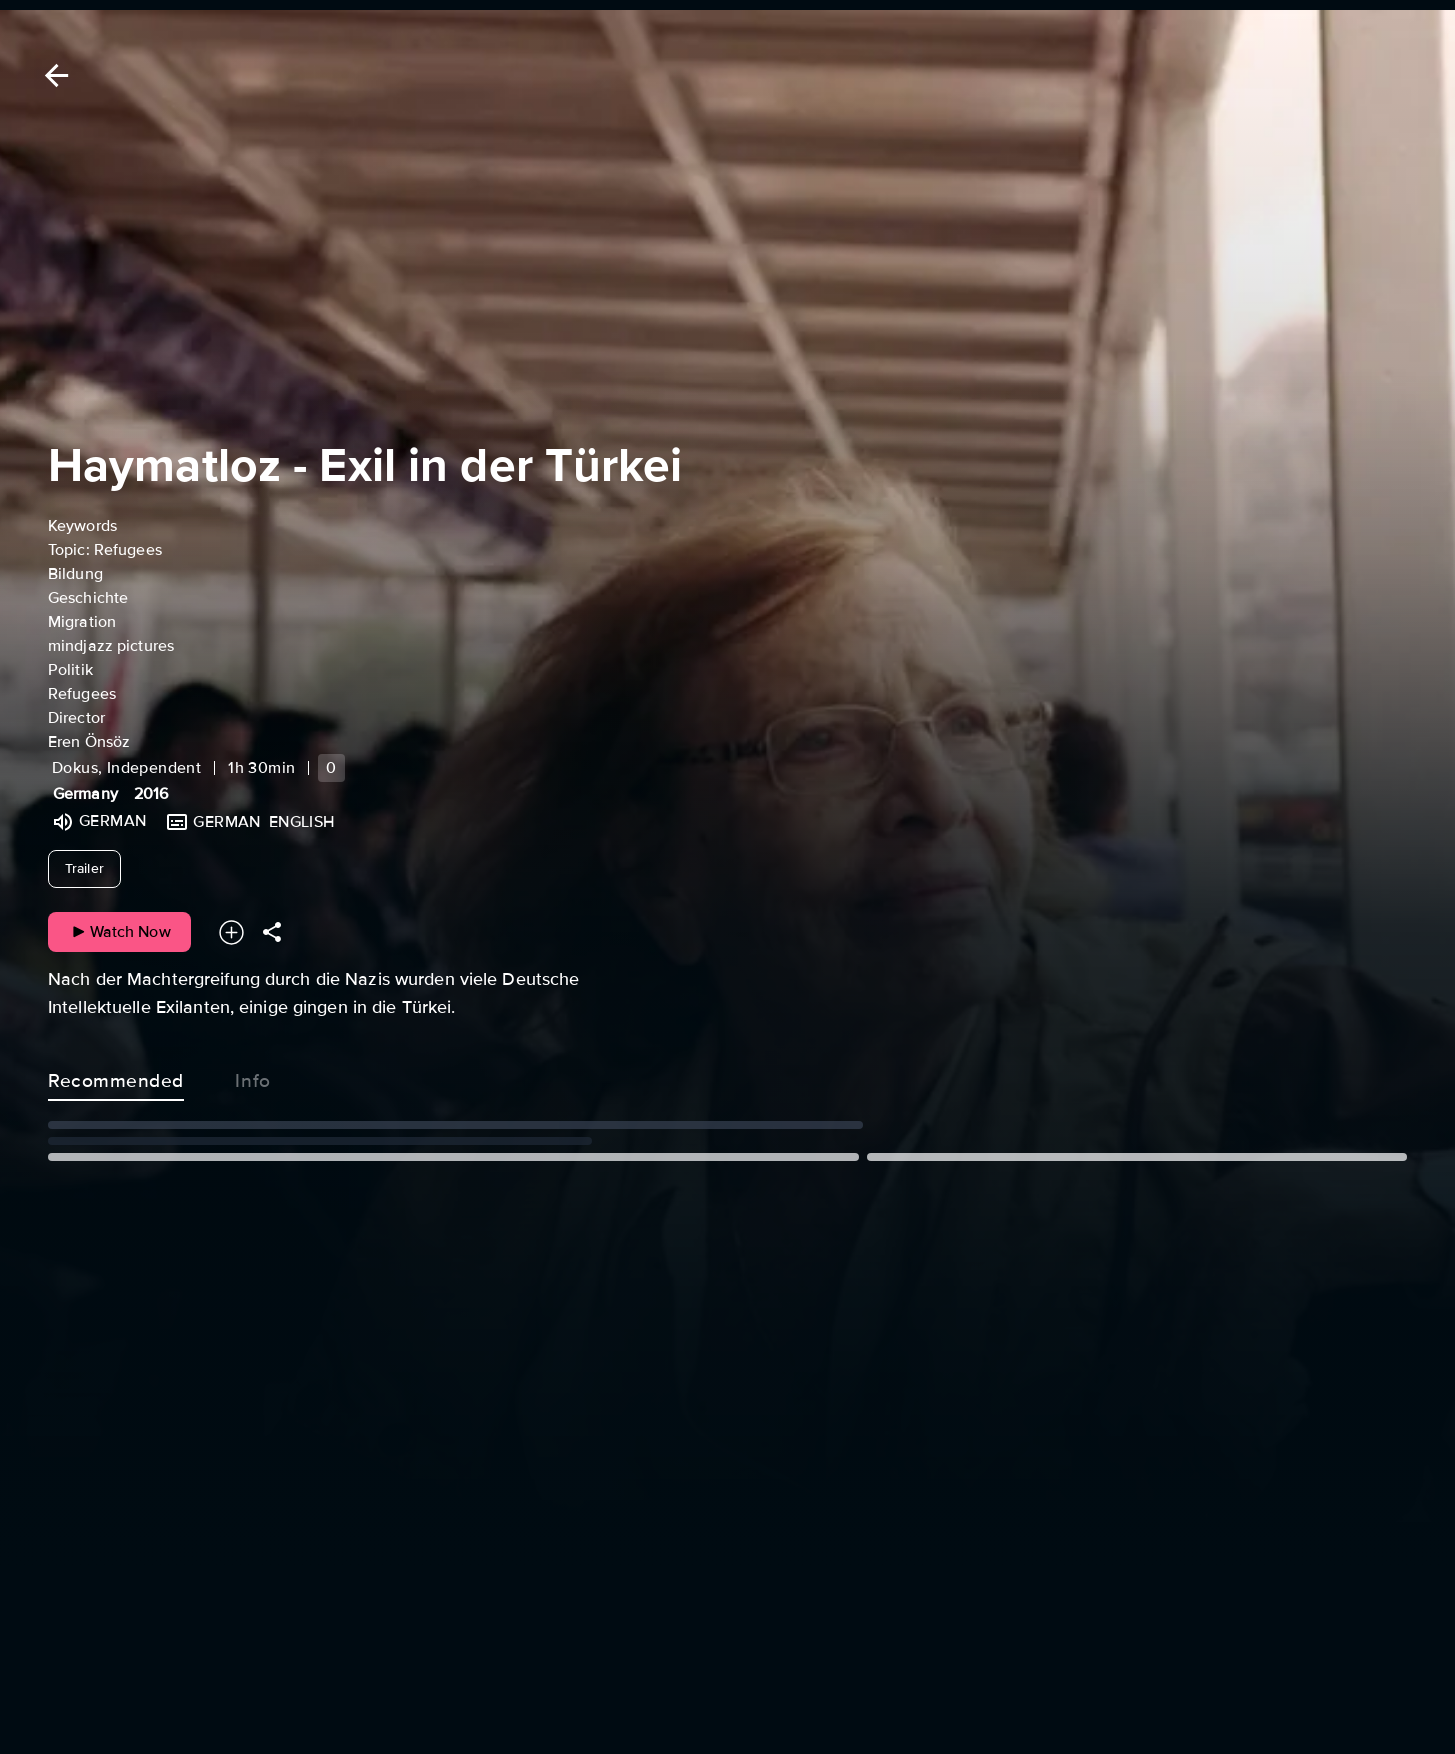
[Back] (53, 75)
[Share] (272, 932)
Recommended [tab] (116, 1077)
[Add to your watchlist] (231, 932)
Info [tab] (253, 1077)
